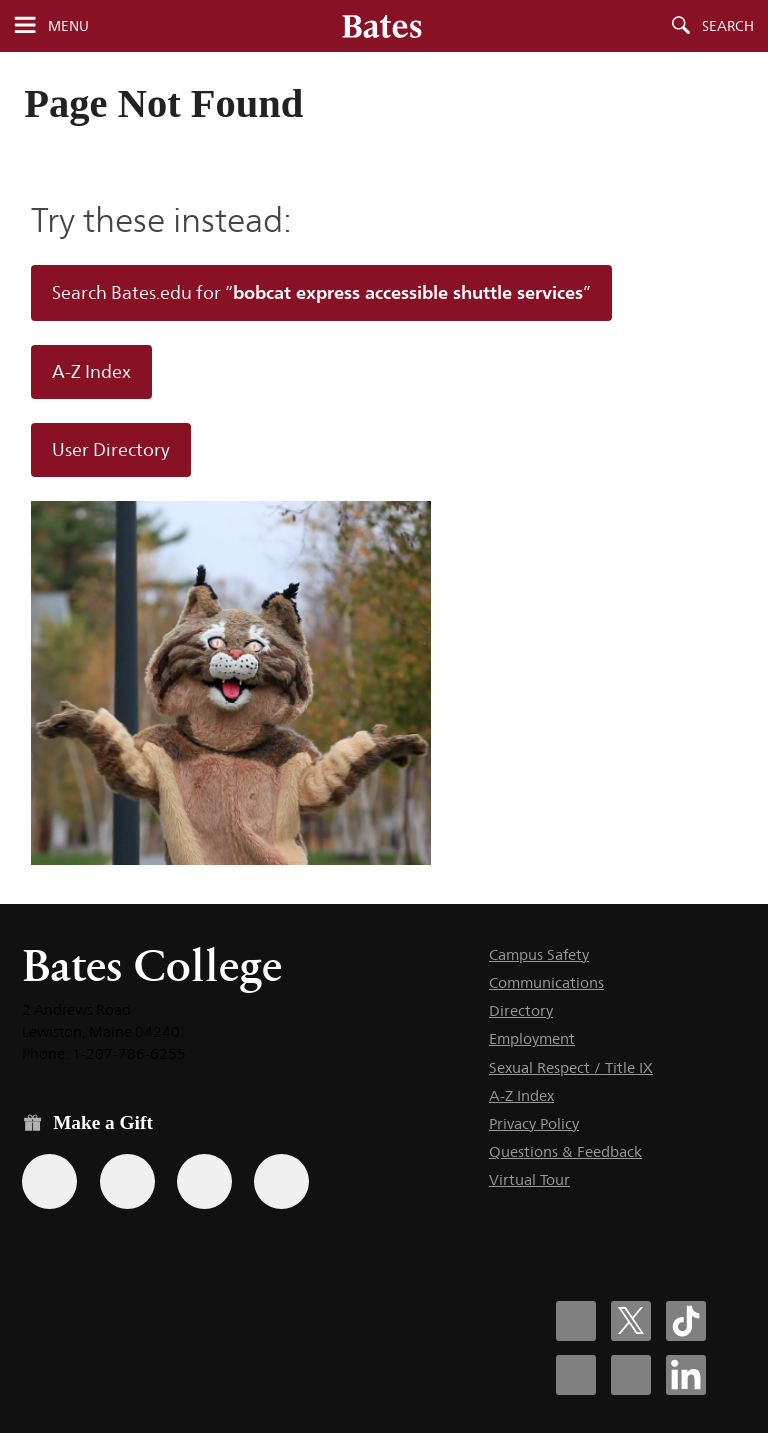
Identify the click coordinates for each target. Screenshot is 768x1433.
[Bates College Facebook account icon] (576, 1321)
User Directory (111, 450)
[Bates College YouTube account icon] (631, 1375)
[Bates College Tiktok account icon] (686, 1321)
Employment (532, 1038)
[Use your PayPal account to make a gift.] (204, 1181)
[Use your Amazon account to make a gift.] (127, 1181)
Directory (521, 1010)
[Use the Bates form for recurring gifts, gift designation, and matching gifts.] (49, 1181)
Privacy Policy (534, 1123)
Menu (68, 26)
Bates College (152, 965)
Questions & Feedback (565, 1151)
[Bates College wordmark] (382, 26)
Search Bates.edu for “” (321, 292)
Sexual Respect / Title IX (571, 1067)
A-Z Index (91, 372)
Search (728, 26)
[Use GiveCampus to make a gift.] (281, 1181)
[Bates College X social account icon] (631, 1321)
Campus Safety (539, 954)
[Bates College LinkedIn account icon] (686, 1375)
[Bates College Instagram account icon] (576, 1375)
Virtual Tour (529, 1179)
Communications (546, 982)
